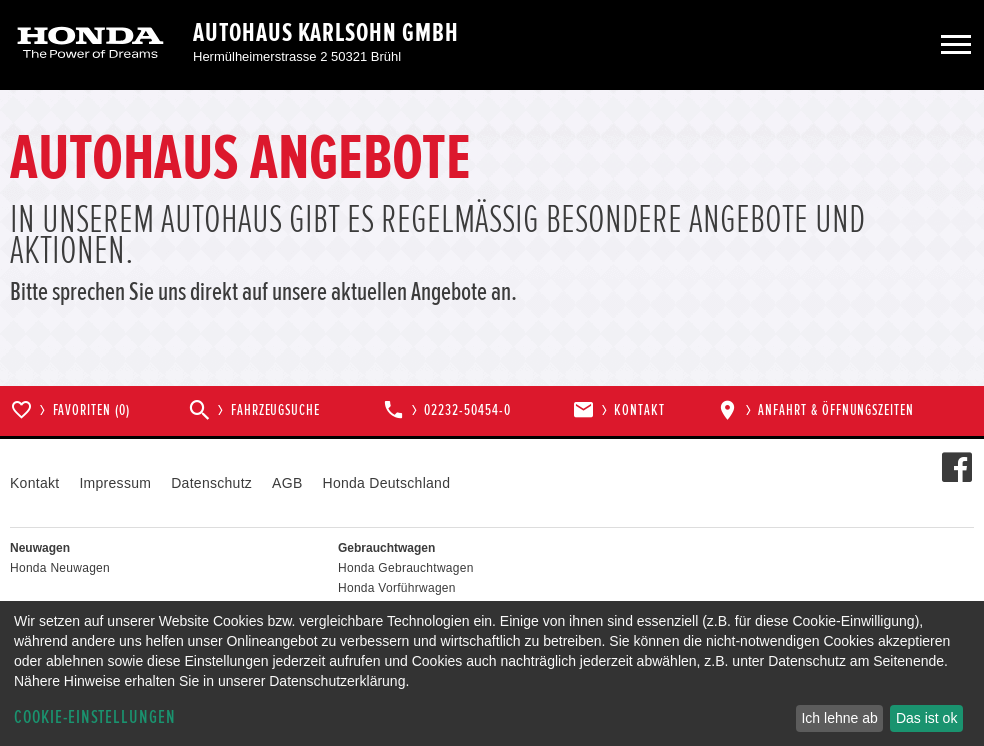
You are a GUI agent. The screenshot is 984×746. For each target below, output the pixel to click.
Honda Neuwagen (60, 568)
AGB (287, 483)
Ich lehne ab (839, 718)
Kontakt (34, 483)
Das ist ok (926, 718)
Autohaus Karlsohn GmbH (326, 33)
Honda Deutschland (387, 483)
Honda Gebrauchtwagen (406, 568)
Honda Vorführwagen (397, 588)
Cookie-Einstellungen (95, 717)
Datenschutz (211, 483)
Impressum (115, 483)
